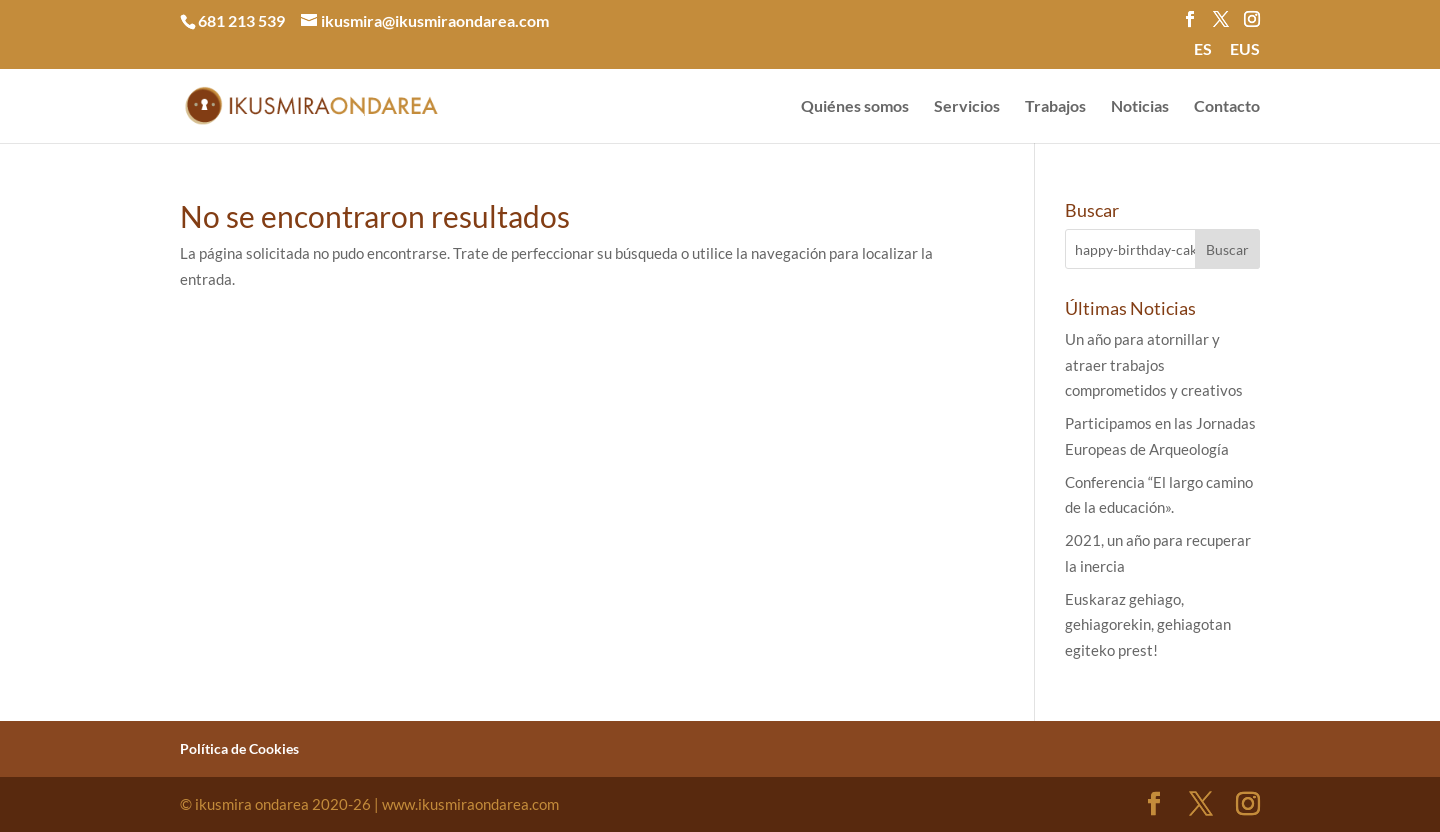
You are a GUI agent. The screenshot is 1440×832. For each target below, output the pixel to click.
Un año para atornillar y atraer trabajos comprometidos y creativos (1154, 364)
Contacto (1227, 107)
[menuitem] (1203, 55)
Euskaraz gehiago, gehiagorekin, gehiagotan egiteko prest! (1148, 624)
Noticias (1140, 107)
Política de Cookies (239, 748)
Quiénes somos (855, 107)
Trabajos (1055, 107)
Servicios (967, 107)
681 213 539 (241, 20)
